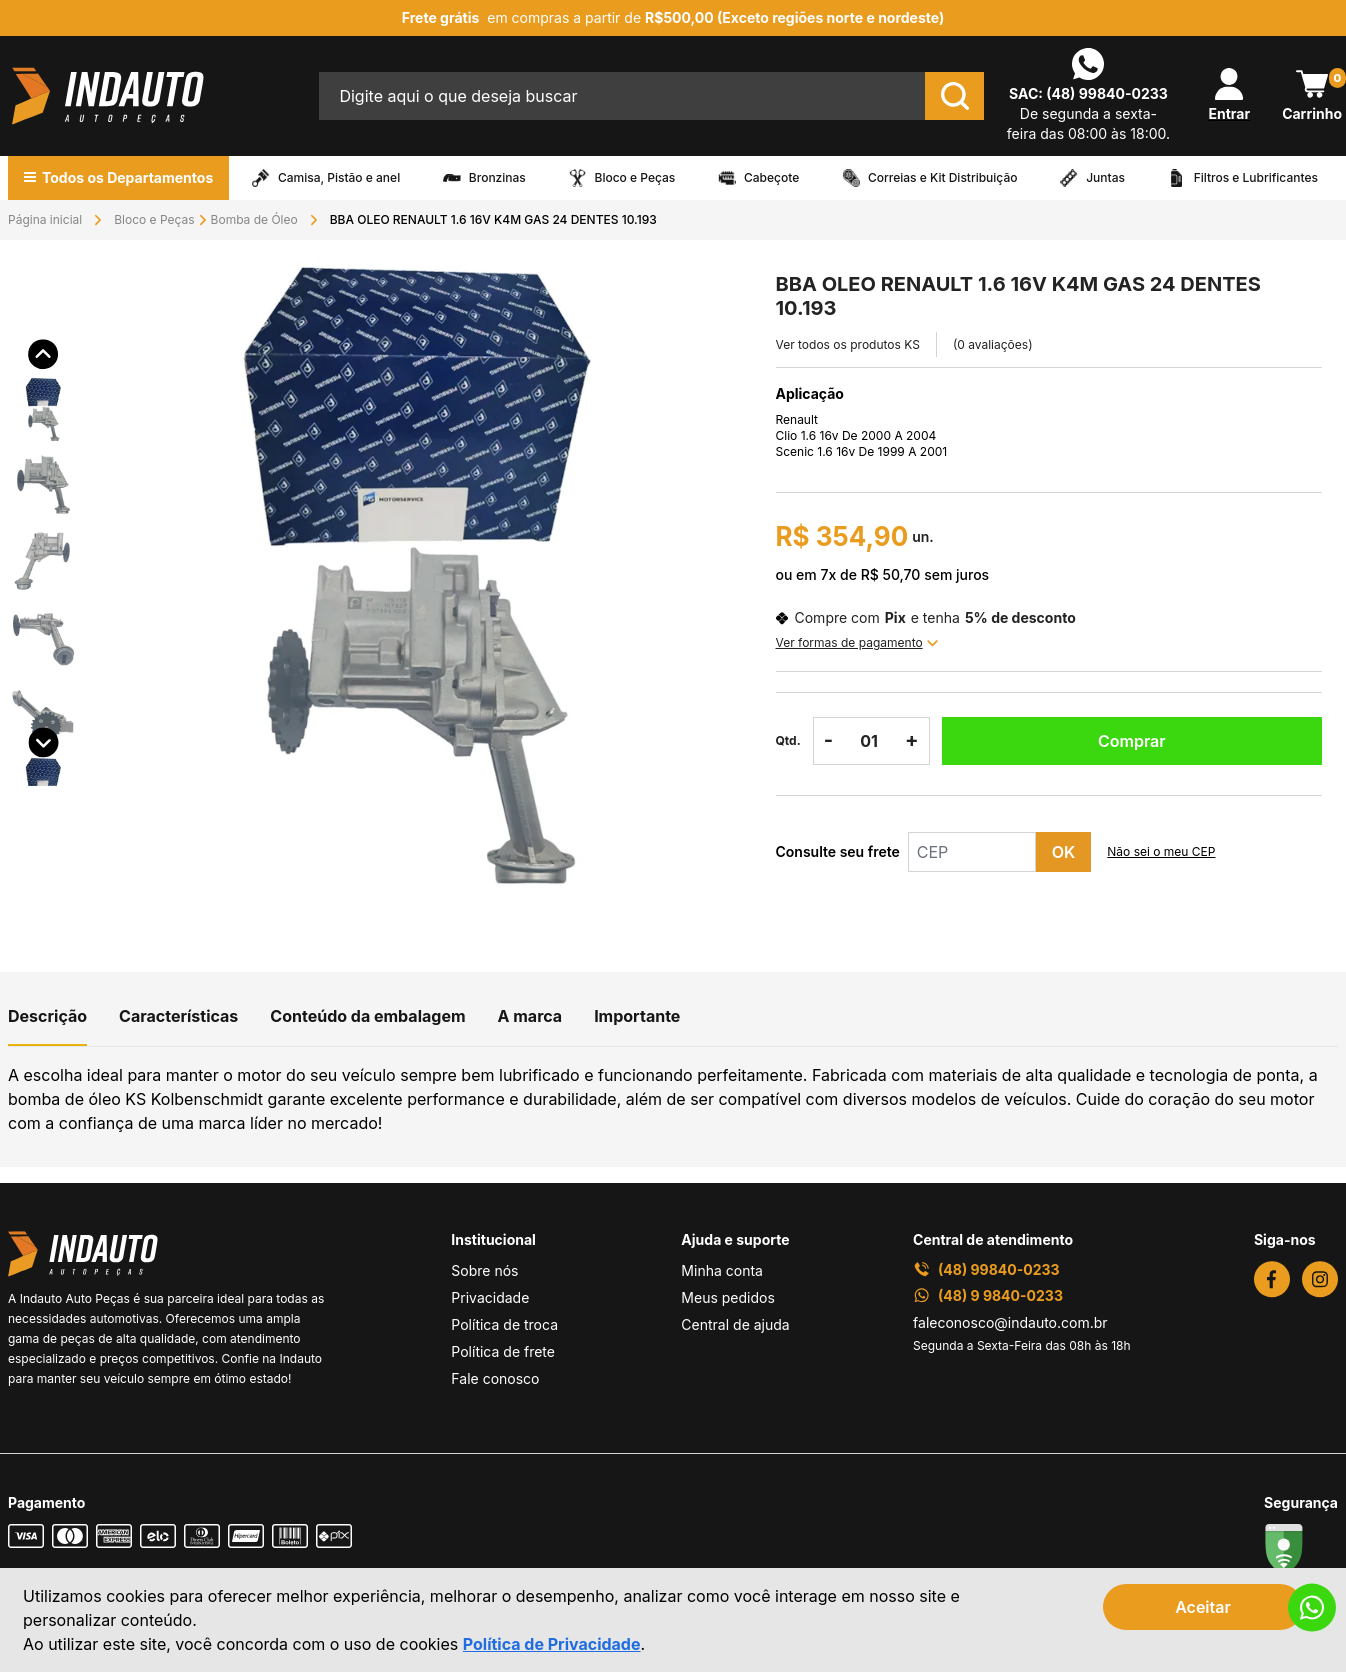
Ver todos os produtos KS (848, 344)
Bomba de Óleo (254, 219)
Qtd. (788, 740)
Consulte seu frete (838, 851)
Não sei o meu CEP (1161, 851)
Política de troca (504, 1324)
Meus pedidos (727, 1297)
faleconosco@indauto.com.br (1010, 1322)
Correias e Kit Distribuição (943, 178)
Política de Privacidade (552, 1644)
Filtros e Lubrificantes (1256, 178)
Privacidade (490, 1297)
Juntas (1105, 178)
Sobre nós (484, 1270)
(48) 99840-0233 (1107, 93)
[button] (43, 379)
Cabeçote (771, 178)
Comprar (1132, 741)
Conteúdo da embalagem (367, 1016)
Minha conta (722, 1270)
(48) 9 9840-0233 (988, 1295)
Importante (637, 1016)
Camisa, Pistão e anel (339, 178)
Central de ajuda (735, 1324)
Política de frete (503, 1351)
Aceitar (1203, 1607)
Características (178, 1016)
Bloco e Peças (635, 178)
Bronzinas (497, 178)
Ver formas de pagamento (857, 642)
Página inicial (45, 219)
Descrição (47, 1016)
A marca (530, 1016)
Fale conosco (495, 1378)
